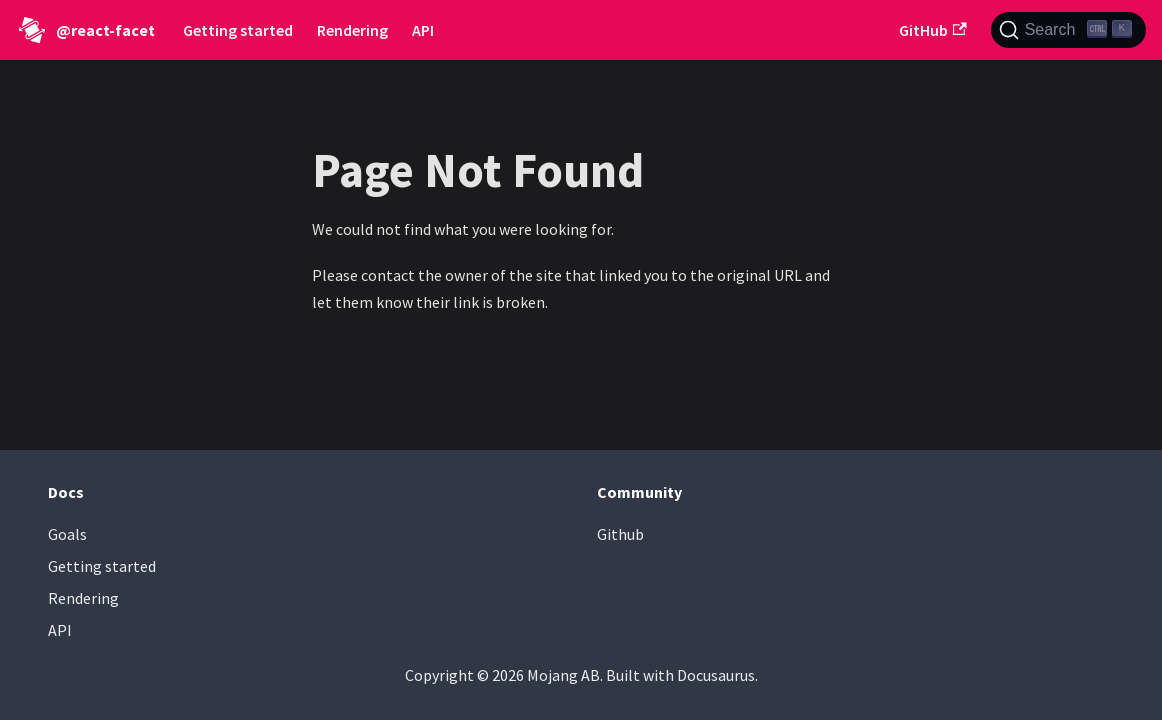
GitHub (932, 30)
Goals (67, 534)
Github (620, 534)
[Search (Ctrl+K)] (1068, 30)
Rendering (352, 30)
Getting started (238, 30)
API (423, 30)
